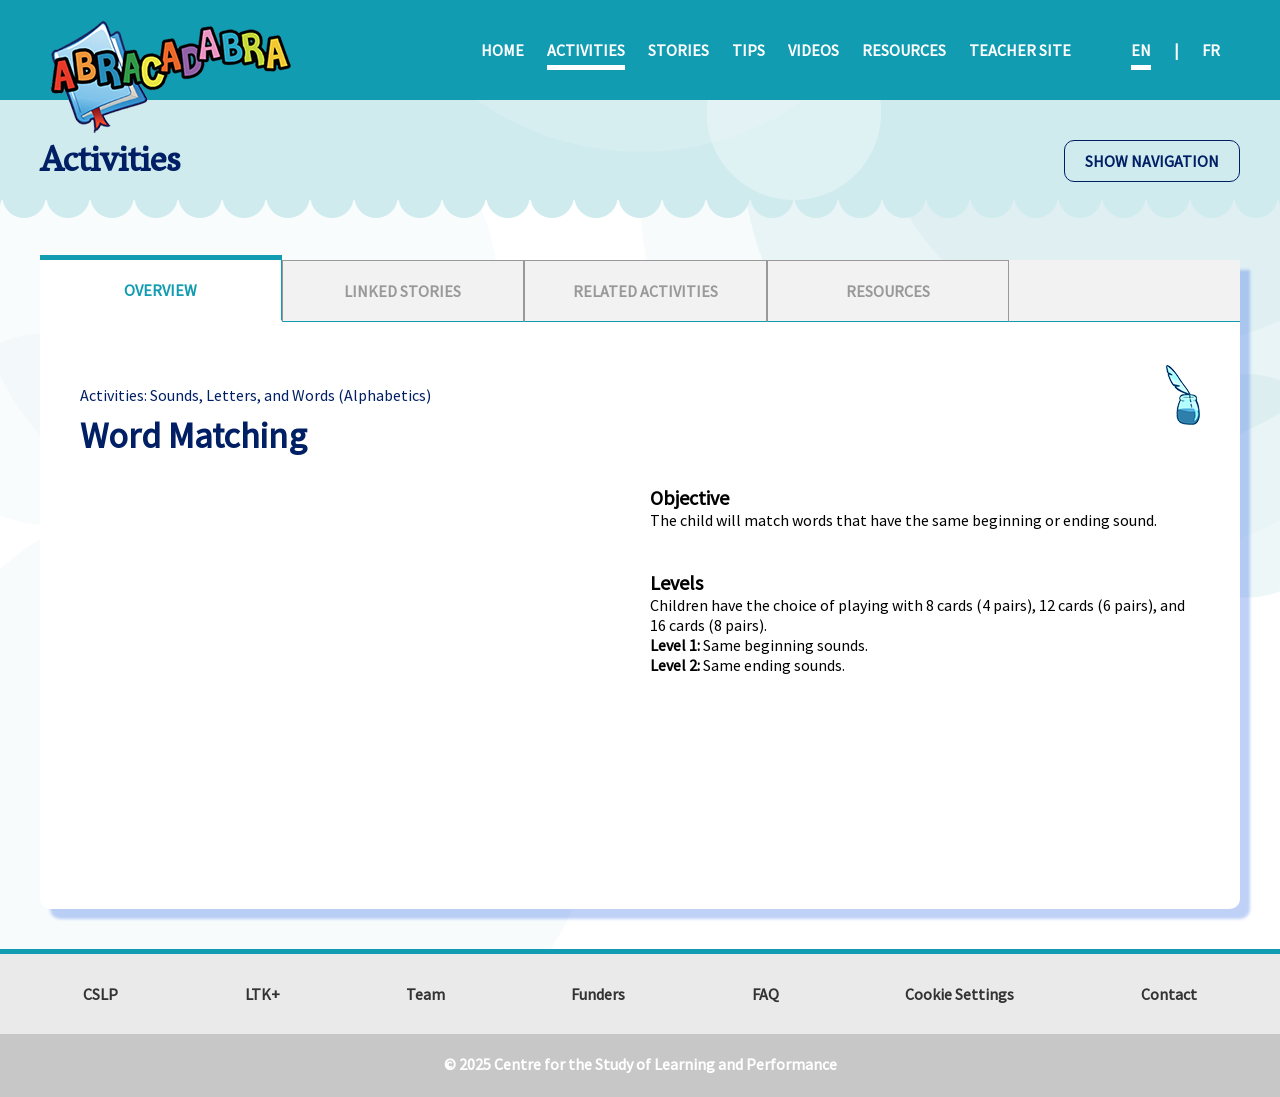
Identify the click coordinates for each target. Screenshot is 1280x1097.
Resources (904, 50)
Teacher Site (1020, 50)
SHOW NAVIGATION (1152, 161)
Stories (678, 50)
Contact (1169, 994)
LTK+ (262, 994)
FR (1211, 50)
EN (1141, 50)
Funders (598, 994)
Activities (586, 50)
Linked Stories (402, 291)
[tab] (161, 288)
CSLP (100, 994)
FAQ (765, 994)
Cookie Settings (959, 994)
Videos (813, 50)
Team (425, 994)
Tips (748, 50)
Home (502, 50)
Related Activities (645, 291)
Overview (160, 290)
